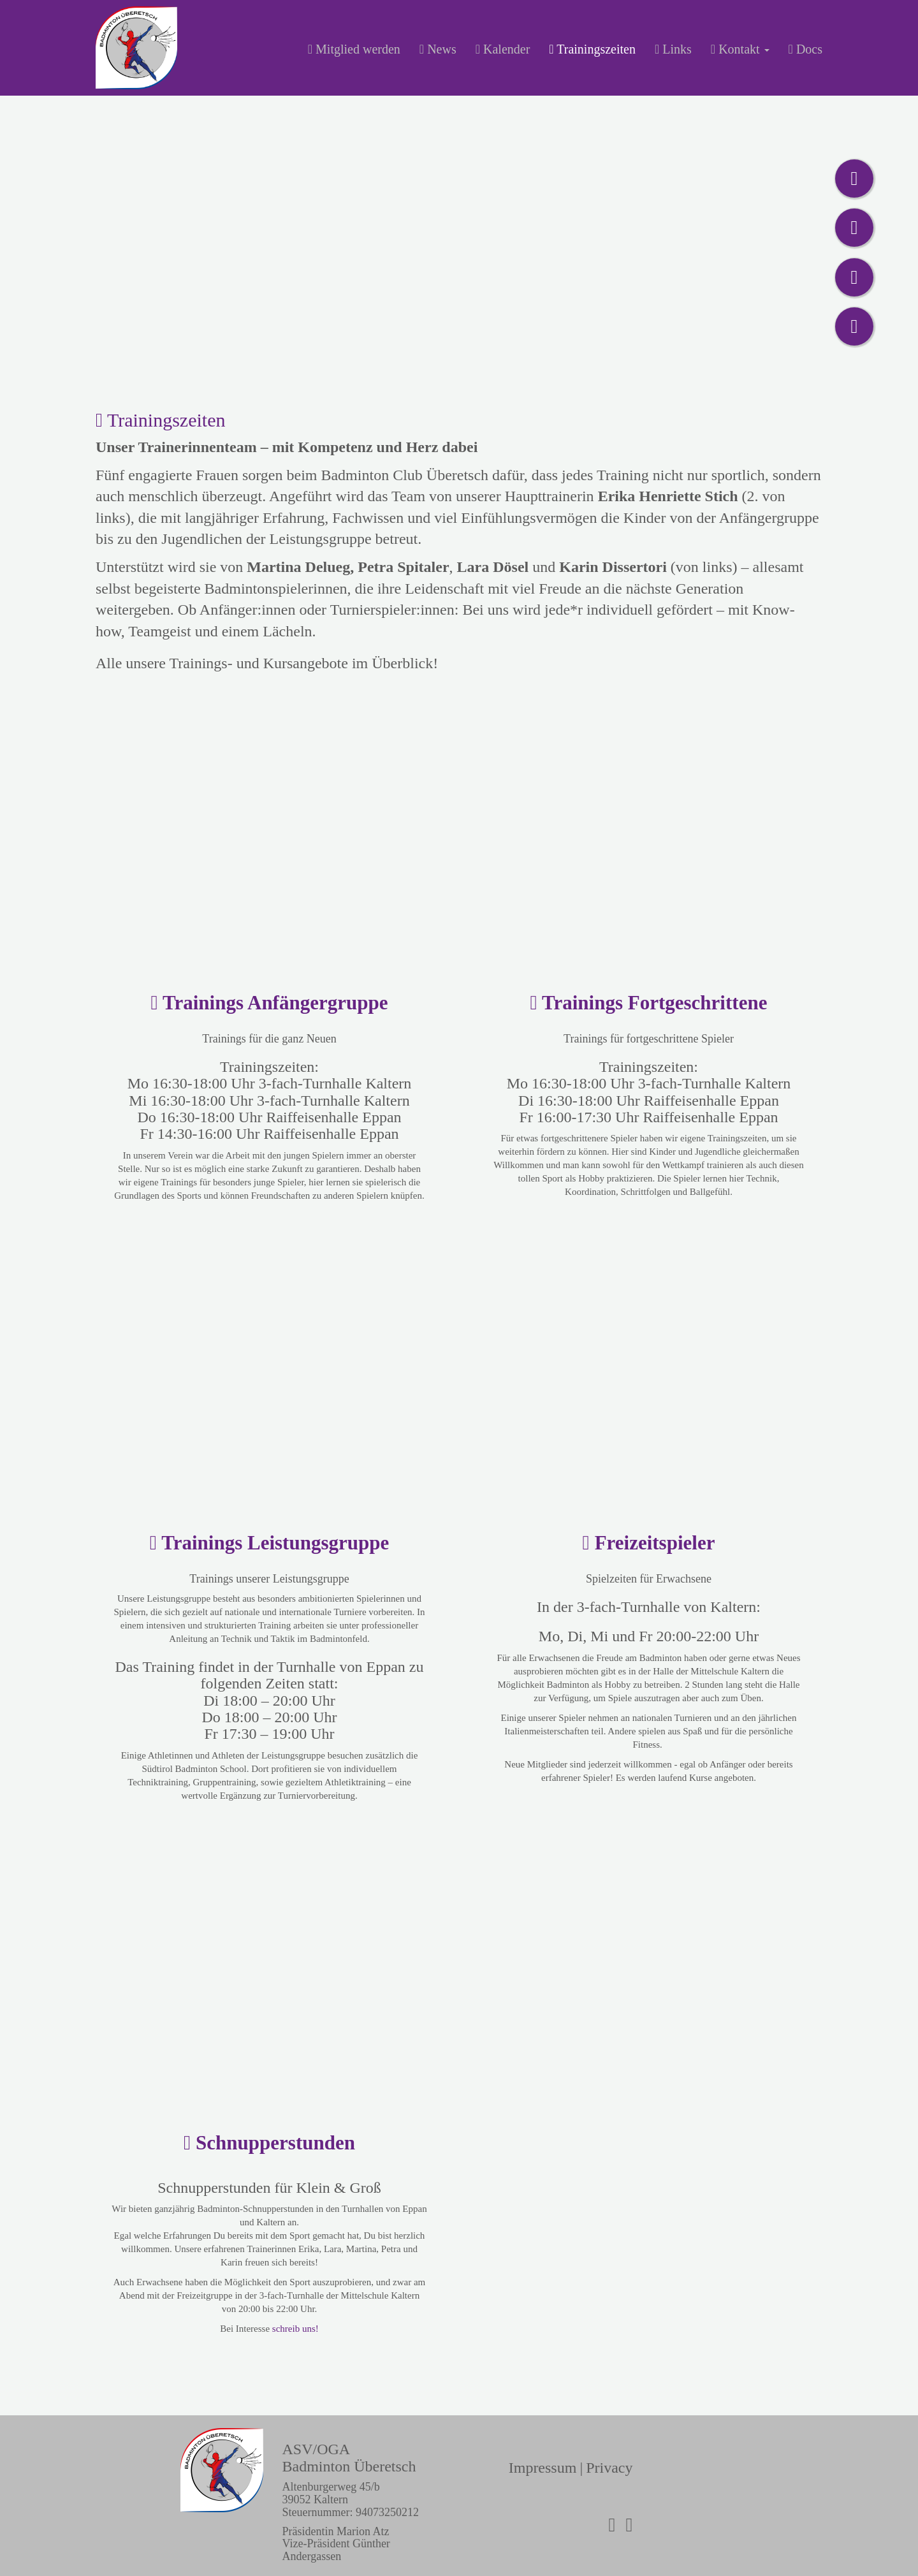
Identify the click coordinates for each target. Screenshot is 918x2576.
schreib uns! (295, 2329)
